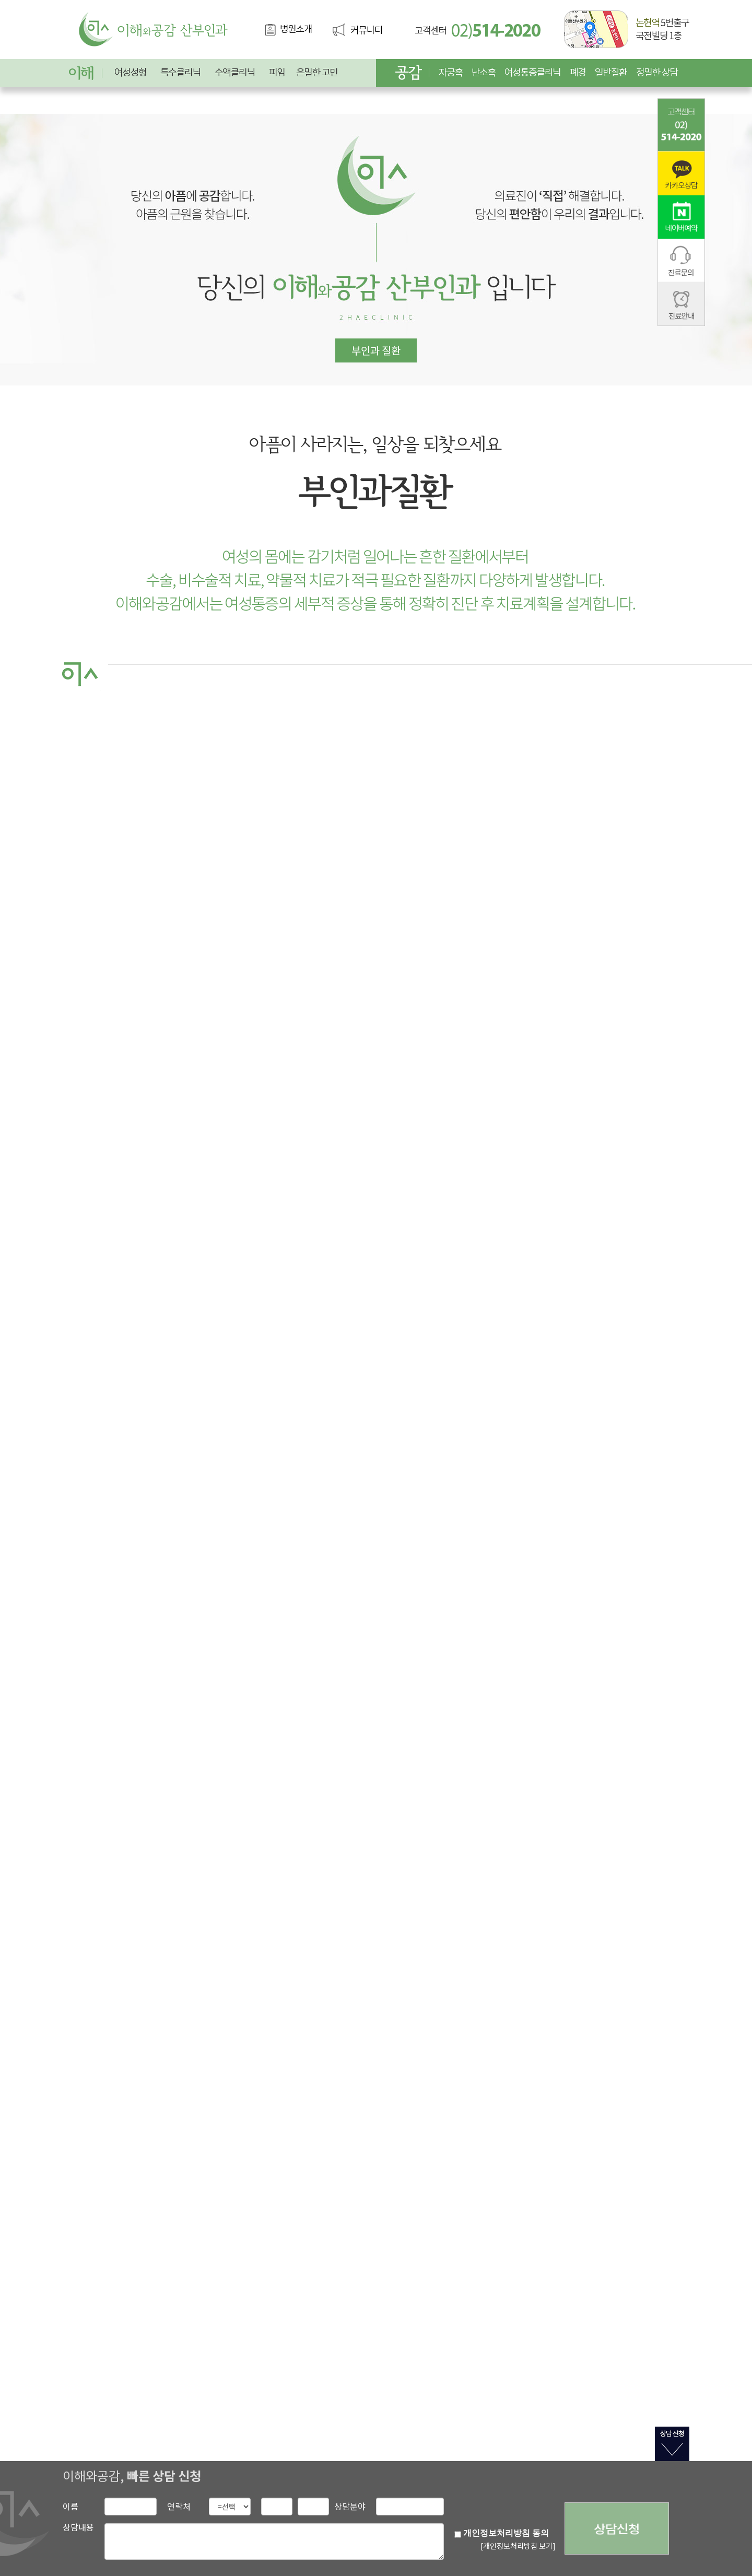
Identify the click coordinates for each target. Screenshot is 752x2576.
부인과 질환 (376, 350)
